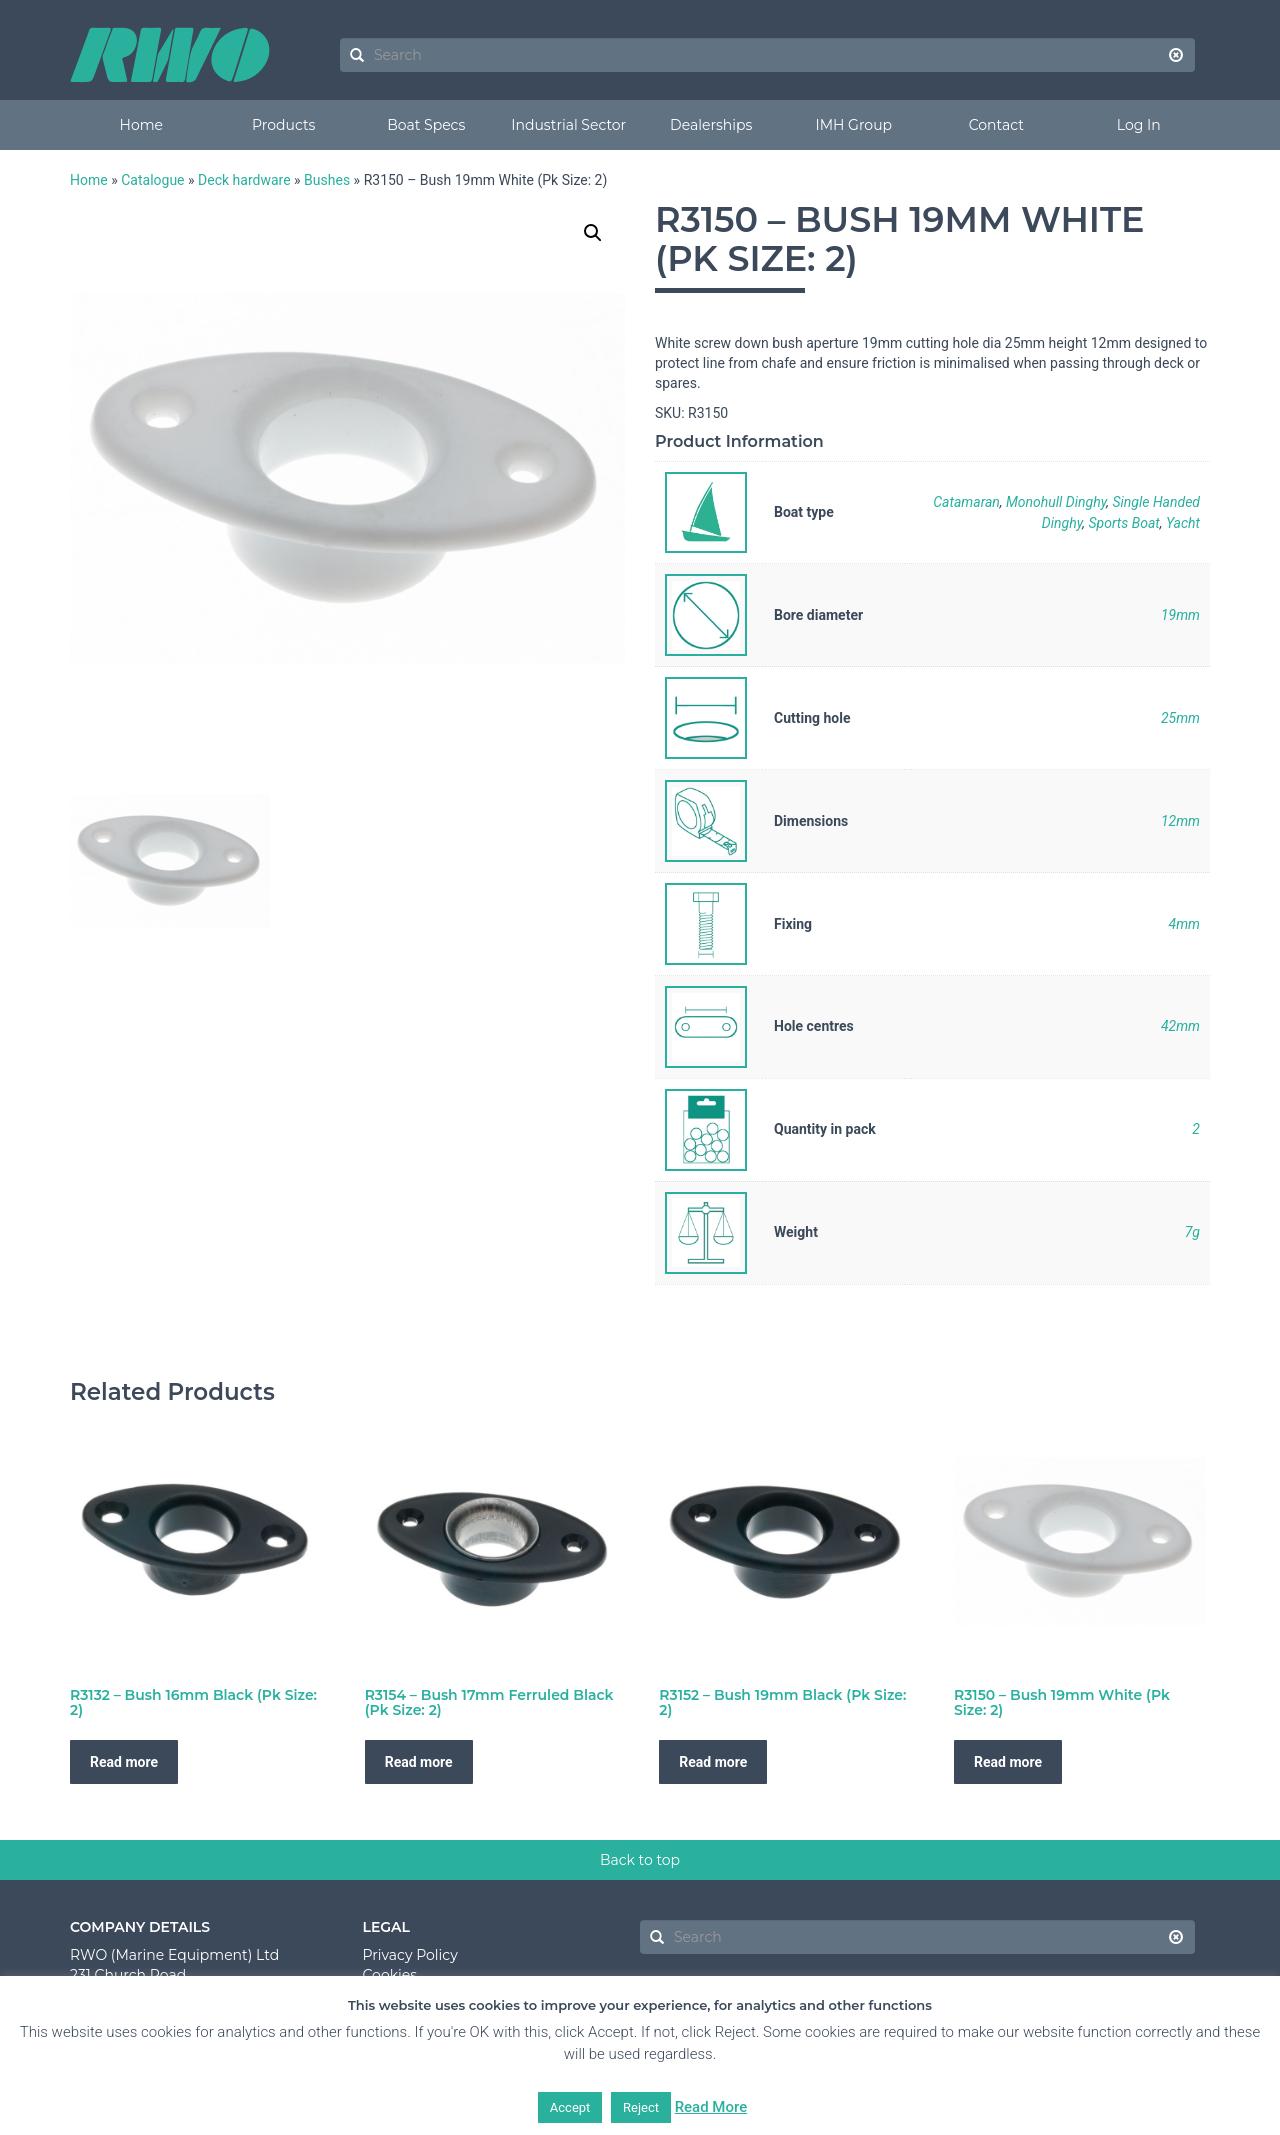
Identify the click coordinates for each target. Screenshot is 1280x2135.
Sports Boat (1123, 523)
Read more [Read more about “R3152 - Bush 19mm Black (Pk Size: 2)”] (713, 1762)
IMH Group (853, 125)
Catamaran (966, 502)
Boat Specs (426, 125)
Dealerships (711, 125)
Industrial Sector (568, 125)
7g (1192, 1232)
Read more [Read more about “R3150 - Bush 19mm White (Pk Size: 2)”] (1008, 1762)
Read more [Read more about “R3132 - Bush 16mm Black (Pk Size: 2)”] (124, 1762)
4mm (1184, 924)
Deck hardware (244, 180)
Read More (711, 2107)
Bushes (327, 180)
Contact (996, 125)
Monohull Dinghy (1056, 502)
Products (283, 125)
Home (141, 125)
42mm (1180, 1026)
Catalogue (152, 180)
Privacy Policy (410, 1955)
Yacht (1183, 523)
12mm (1180, 821)
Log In (1139, 125)
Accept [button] (570, 2107)
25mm (1180, 718)
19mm (1180, 615)
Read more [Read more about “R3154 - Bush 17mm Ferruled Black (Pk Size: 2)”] (419, 1762)
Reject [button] (641, 2107)
